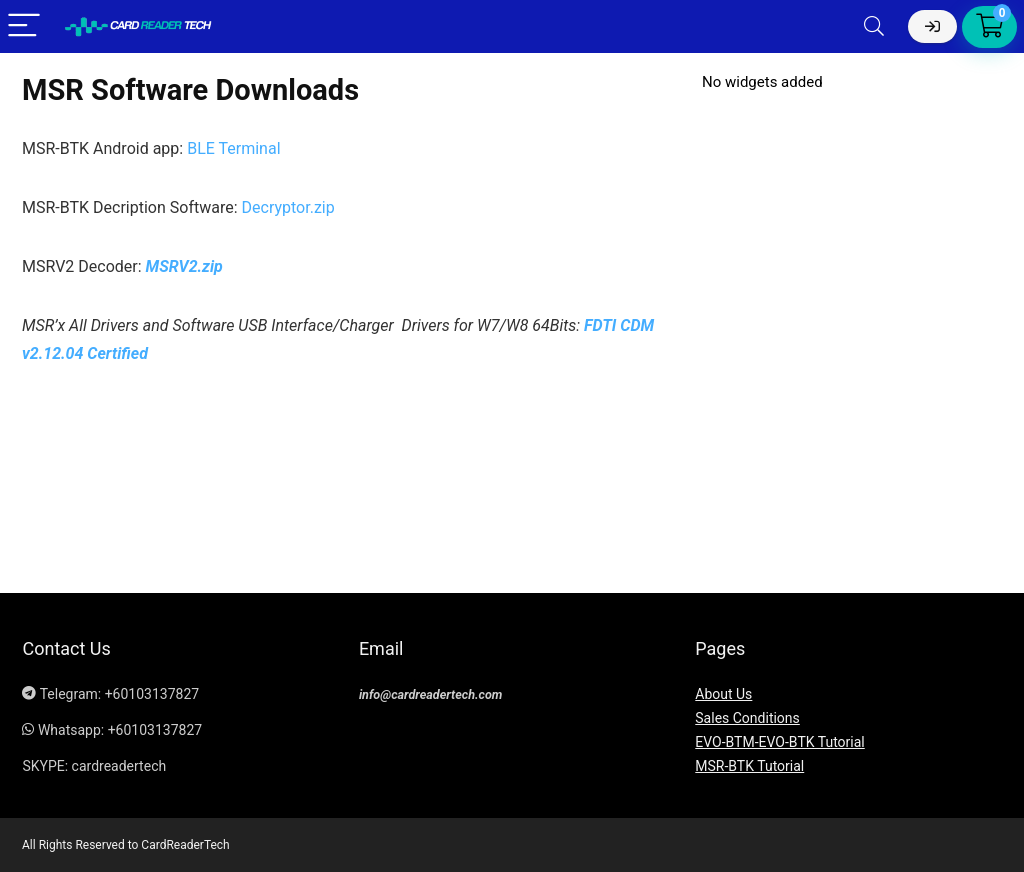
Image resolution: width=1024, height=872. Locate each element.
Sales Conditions (747, 718)
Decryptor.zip (288, 207)
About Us (723, 694)
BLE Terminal (235, 148)
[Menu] (24, 26)
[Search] (874, 26)
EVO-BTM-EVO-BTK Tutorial (779, 742)
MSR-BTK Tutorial (749, 766)
